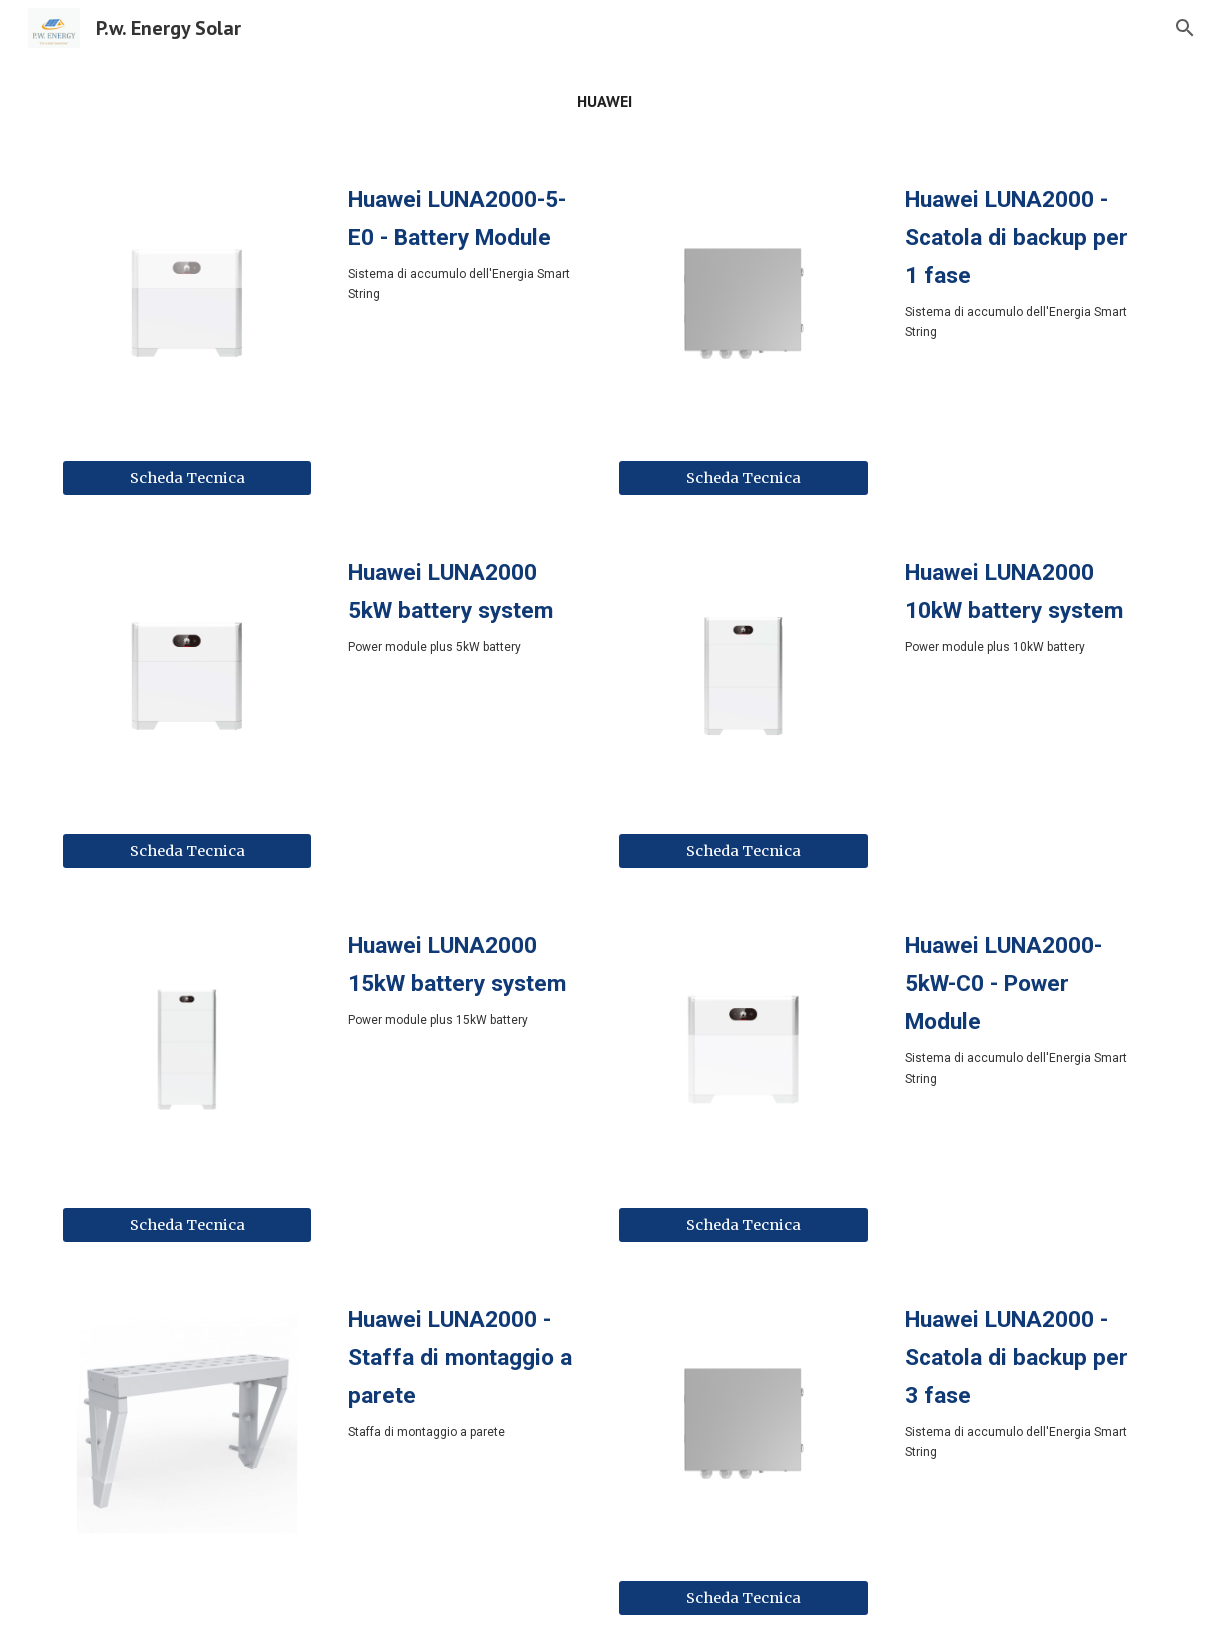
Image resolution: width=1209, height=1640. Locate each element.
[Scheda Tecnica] (187, 477)
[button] (1185, 28)
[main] (604, 101)
